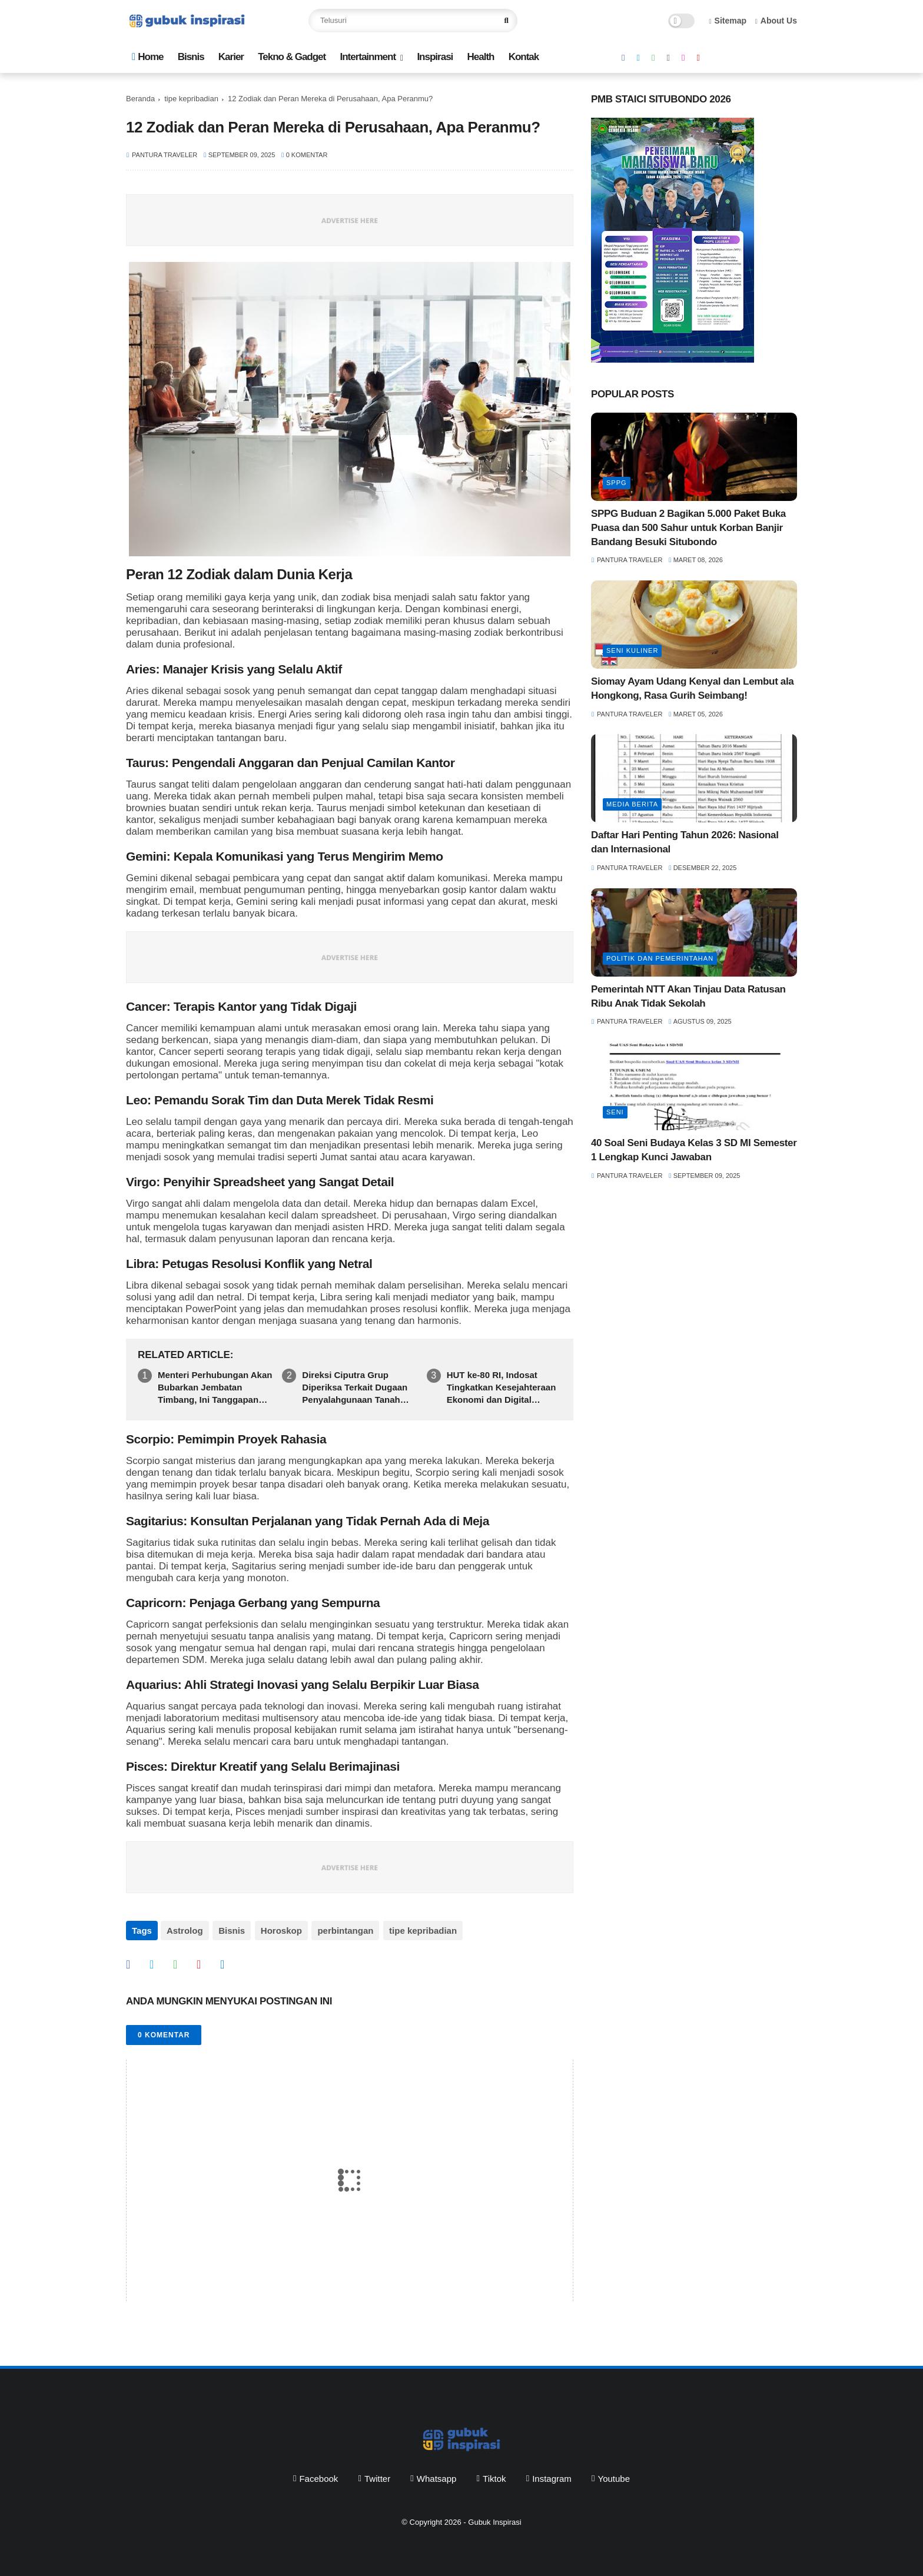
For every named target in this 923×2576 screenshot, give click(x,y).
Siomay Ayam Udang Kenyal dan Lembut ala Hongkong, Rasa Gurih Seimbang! (692, 688)
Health (480, 56)
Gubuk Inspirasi (494, 2520)
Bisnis (191, 56)
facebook (318, 2477)
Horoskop (279, 1931)
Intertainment (368, 56)
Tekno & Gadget (292, 56)
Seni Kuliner (632, 650)
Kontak (524, 56)
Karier (231, 56)
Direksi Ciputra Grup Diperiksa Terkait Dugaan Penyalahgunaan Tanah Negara (354, 1388)
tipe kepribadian (191, 98)
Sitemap (728, 20)
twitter (377, 2477)
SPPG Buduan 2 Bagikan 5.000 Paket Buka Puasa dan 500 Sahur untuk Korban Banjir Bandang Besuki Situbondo (688, 527)
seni (615, 1112)
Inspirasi (435, 56)
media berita (632, 804)
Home (147, 56)
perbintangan (343, 1931)
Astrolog (185, 1931)
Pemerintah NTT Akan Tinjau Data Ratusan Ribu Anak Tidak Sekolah (688, 996)
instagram (552, 2477)
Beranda (140, 98)
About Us (776, 20)
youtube (614, 2477)
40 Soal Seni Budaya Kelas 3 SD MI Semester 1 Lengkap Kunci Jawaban (694, 1150)
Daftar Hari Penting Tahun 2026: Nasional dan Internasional (685, 842)
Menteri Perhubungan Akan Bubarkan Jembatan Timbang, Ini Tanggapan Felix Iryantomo (215, 1388)
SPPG (616, 482)
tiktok (494, 2477)
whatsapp (437, 2477)
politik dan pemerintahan (659, 958)
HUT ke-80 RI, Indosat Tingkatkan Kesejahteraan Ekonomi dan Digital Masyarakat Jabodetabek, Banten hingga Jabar (501, 1388)
